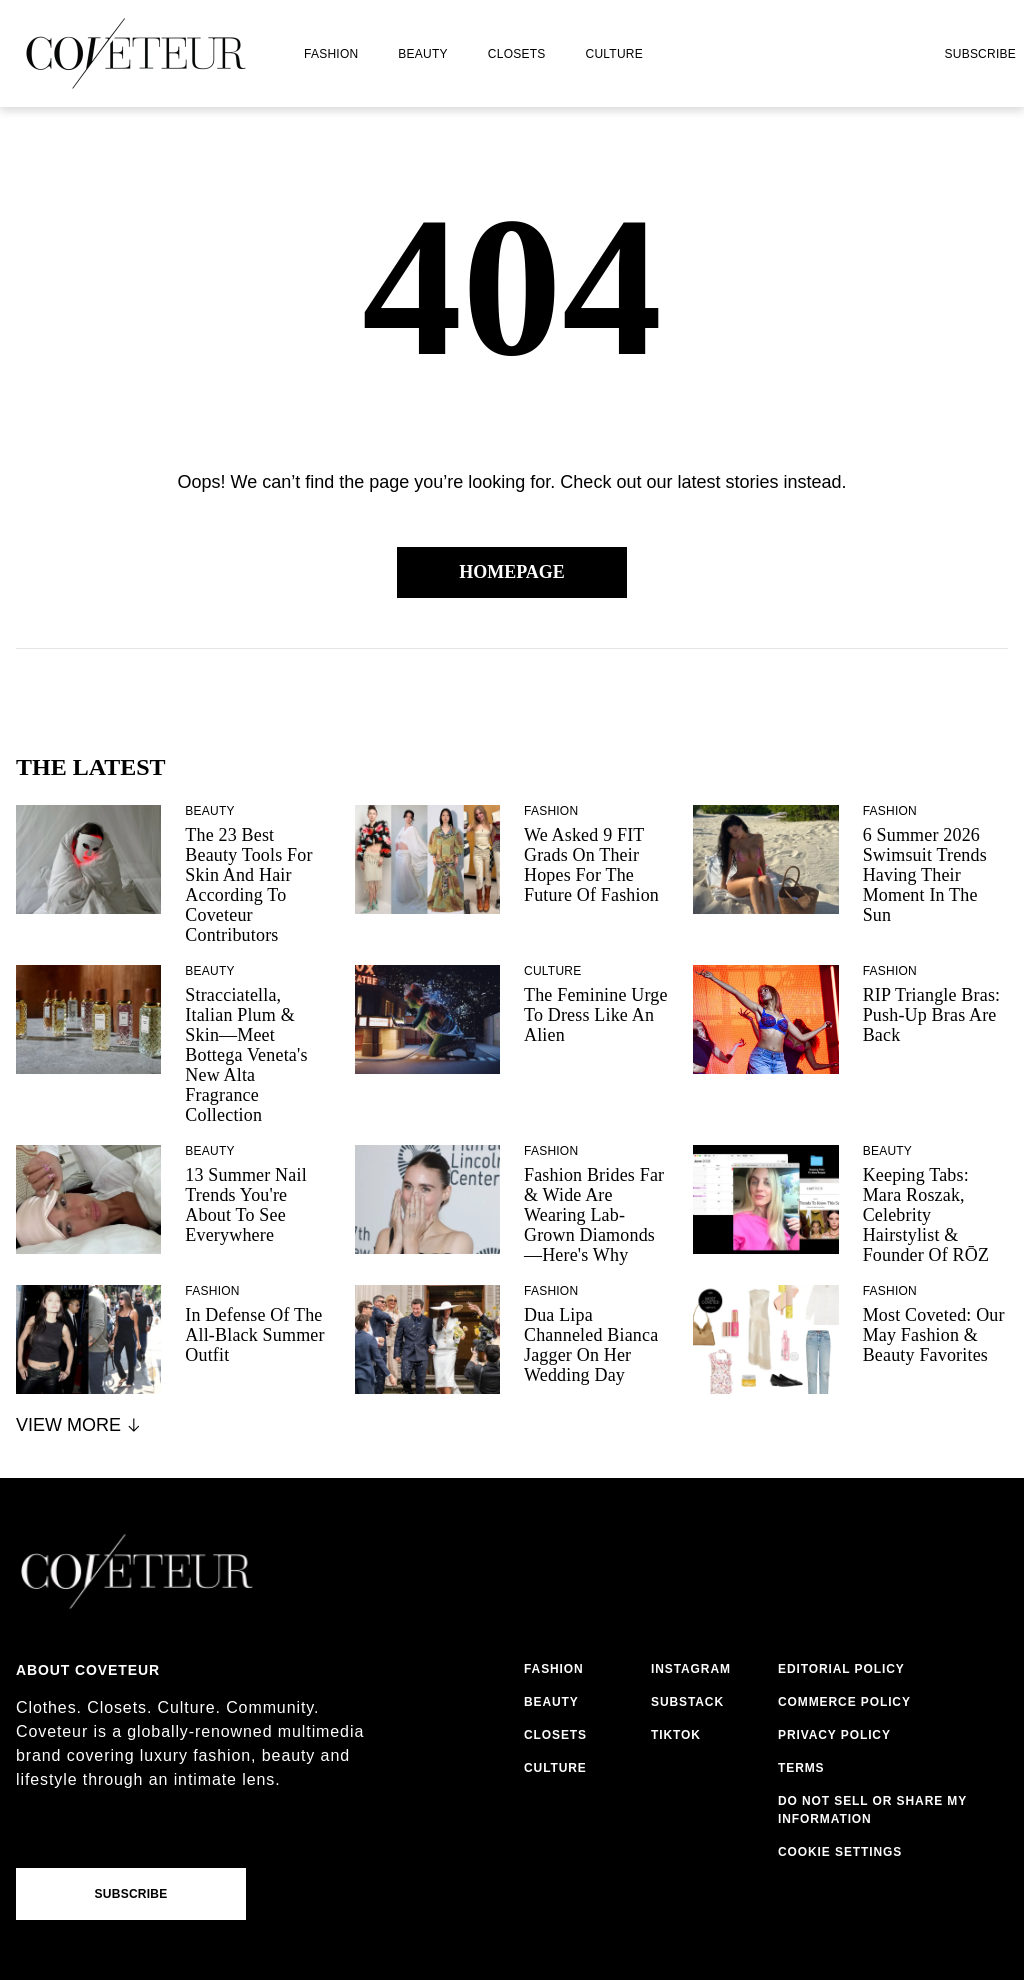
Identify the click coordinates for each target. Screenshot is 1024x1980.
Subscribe (980, 54)
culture (614, 54)
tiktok (676, 1735)
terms (801, 1768)
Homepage (512, 572)
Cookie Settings (840, 1852)
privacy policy (834, 1735)
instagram (691, 1669)
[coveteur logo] (136, 53)
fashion (331, 54)
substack (687, 1702)
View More (79, 1425)
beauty (422, 54)
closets (517, 54)
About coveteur (88, 1670)
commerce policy (844, 1702)
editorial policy (841, 1669)
